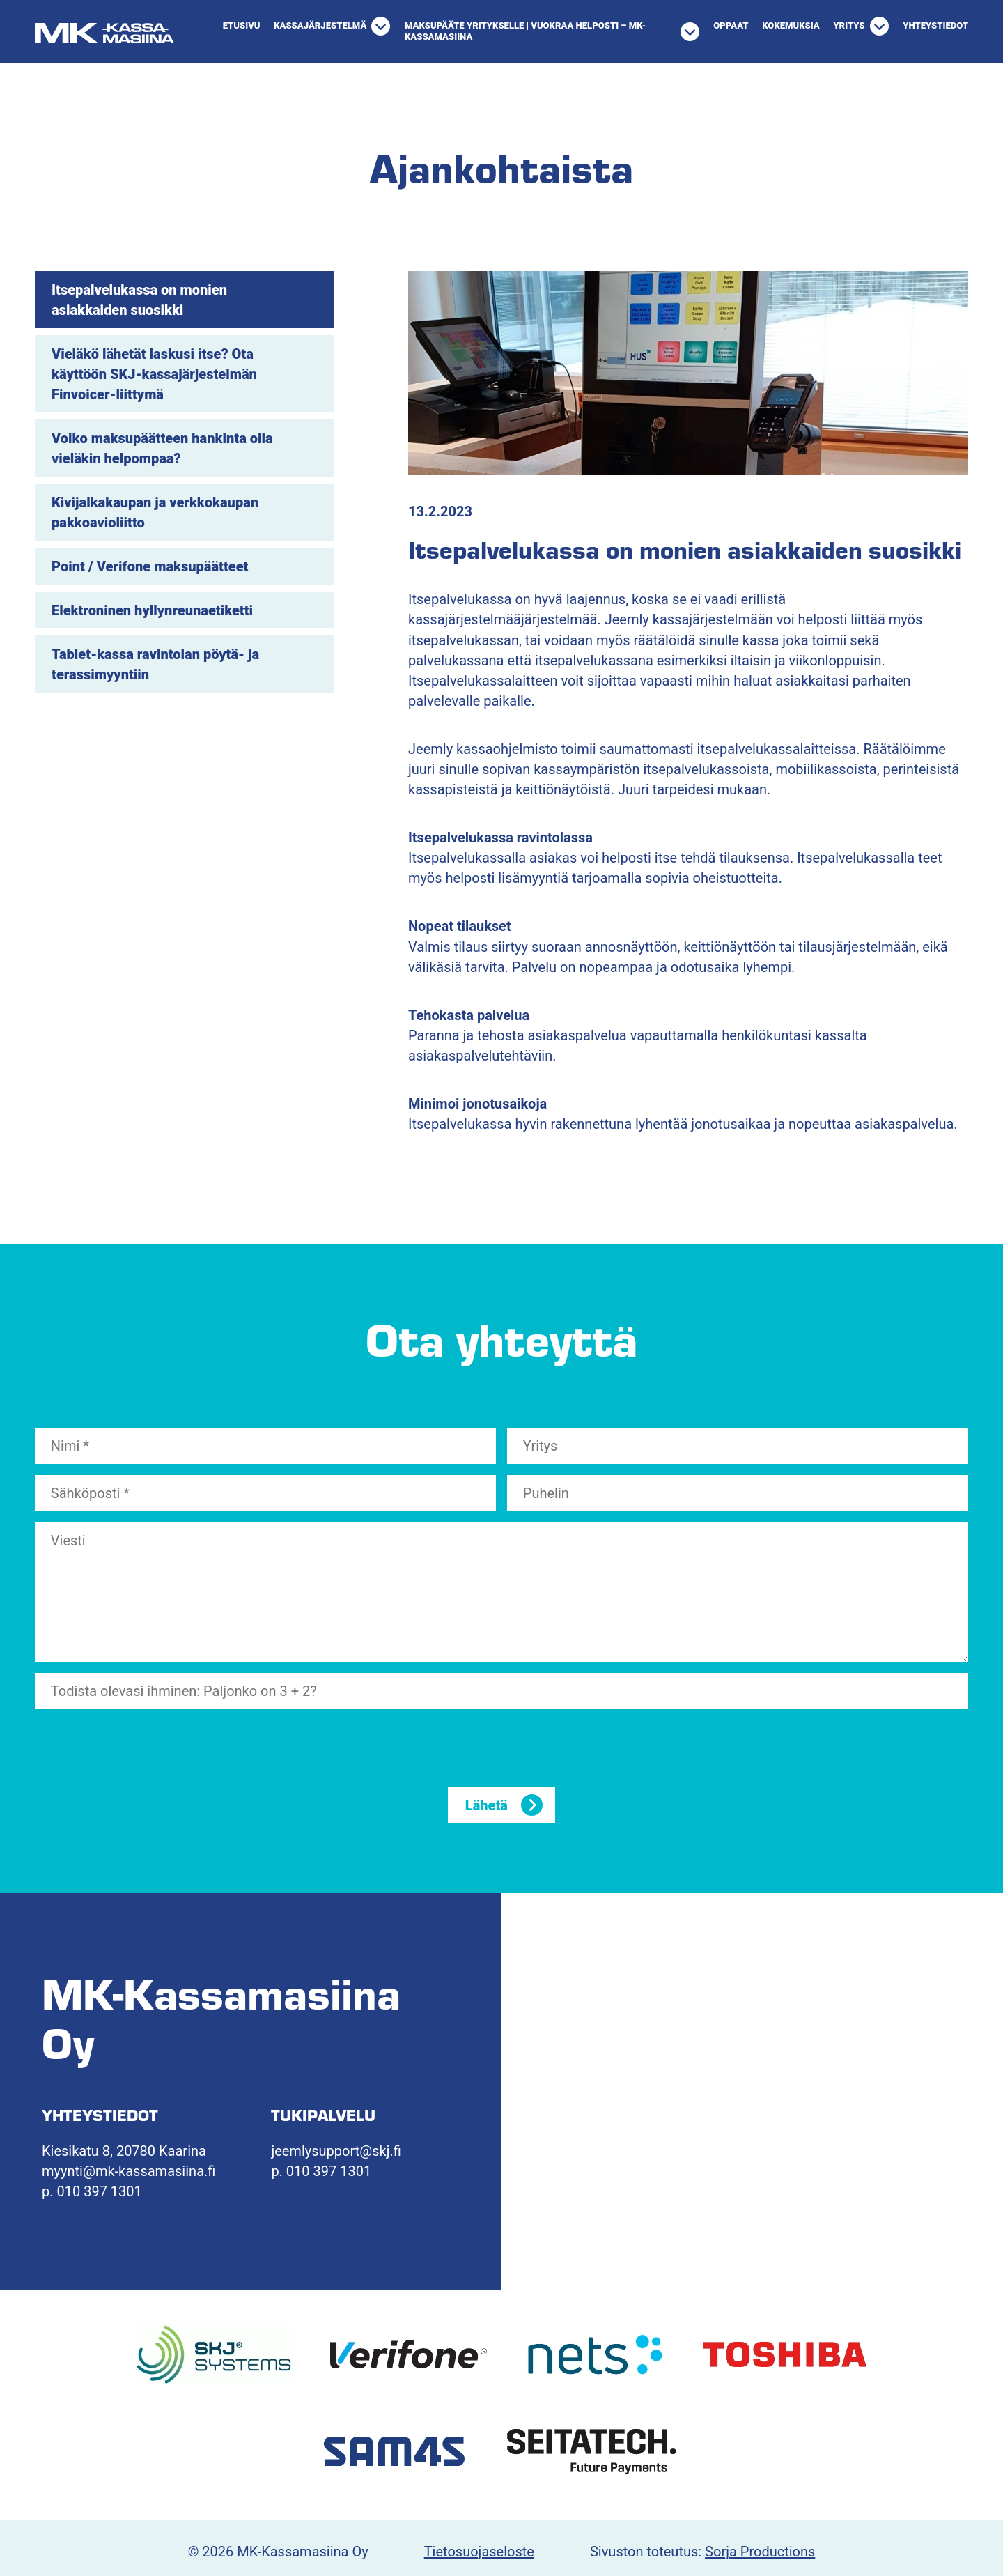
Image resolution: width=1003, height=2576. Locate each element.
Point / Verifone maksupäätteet (150, 566)
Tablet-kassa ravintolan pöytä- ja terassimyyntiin (155, 664)
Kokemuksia (791, 25)
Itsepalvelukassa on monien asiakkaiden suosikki (139, 299)
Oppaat (730, 25)
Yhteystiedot (935, 25)
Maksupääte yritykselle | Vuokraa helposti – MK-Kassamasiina (525, 31)
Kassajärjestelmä (320, 25)
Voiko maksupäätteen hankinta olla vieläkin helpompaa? (162, 448)
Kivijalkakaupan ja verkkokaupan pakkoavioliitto (155, 512)
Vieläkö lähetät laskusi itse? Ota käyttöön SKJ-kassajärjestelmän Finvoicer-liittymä (154, 374)
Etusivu (242, 25)
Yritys (848, 25)
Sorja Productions (760, 2551)
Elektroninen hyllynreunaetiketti (152, 610)
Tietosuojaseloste (479, 2551)
